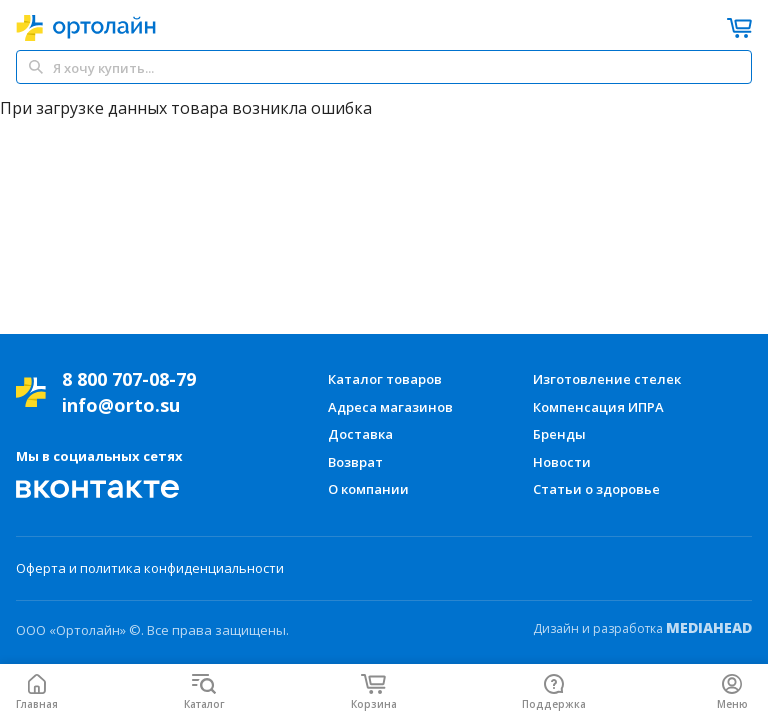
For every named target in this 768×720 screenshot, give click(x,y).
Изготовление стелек (607, 379)
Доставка (360, 434)
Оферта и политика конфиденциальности (150, 568)
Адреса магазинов (390, 407)
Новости (562, 462)
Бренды (559, 434)
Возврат (355, 462)
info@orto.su (121, 405)
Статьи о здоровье (596, 489)
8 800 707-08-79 (129, 379)
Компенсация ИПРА (598, 407)
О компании (368, 489)
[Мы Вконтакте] (98, 489)
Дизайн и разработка (642, 628)
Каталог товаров (385, 379)
